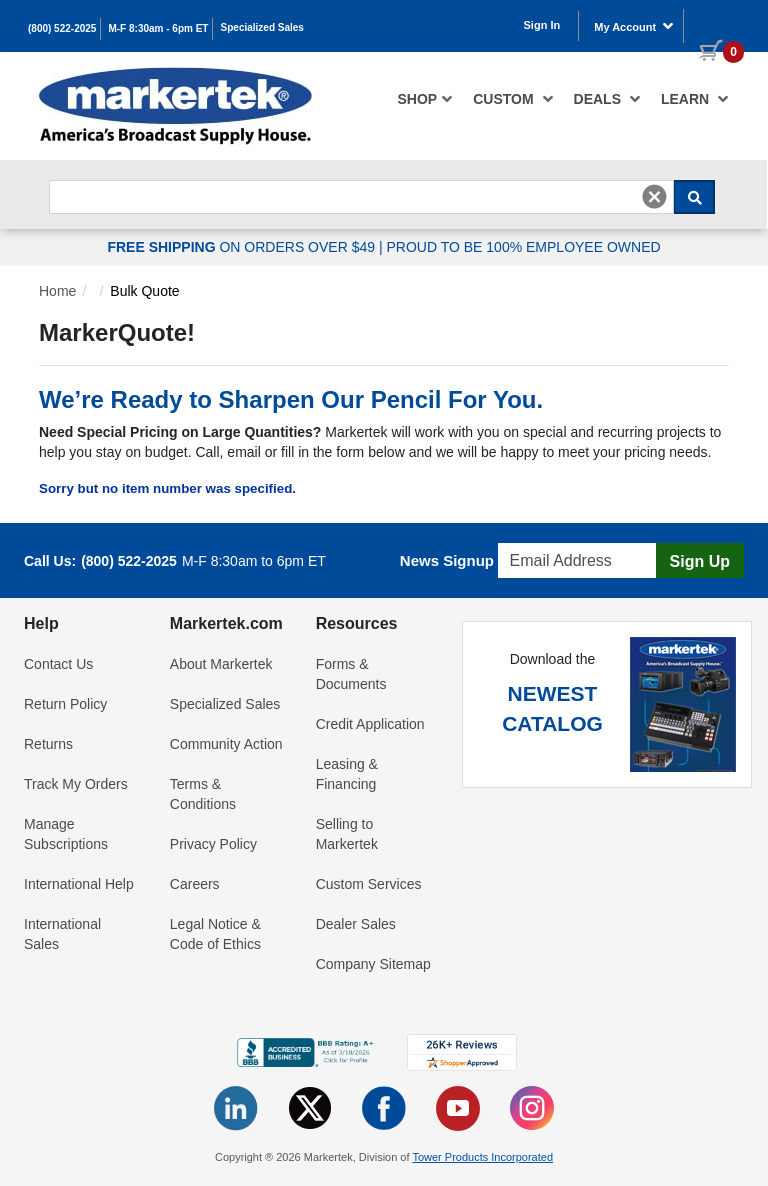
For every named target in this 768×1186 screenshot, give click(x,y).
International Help (79, 884)
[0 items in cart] (714, 24)
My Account (634, 26)
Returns (48, 744)
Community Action (226, 744)
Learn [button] (695, 99)
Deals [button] (607, 99)
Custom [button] (513, 99)
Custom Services (369, 884)
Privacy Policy (213, 844)
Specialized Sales (262, 27)
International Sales (62, 934)
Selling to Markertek (347, 834)
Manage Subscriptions (66, 834)
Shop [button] (426, 99)
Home (57, 291)
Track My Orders (76, 784)
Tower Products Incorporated (482, 1157)
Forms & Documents (351, 674)
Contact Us (58, 664)
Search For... (85, 174)
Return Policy (65, 704)
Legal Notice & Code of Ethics (215, 934)
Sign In (542, 25)
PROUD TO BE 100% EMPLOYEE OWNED (523, 247)
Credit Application (370, 724)
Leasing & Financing (347, 774)
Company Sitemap (373, 964)
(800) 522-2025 (62, 28)
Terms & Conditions (203, 794)
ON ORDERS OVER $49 (243, 247)
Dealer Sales (356, 924)
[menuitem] (426, 99)
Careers (195, 884)
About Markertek (221, 664)
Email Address (545, 537)
